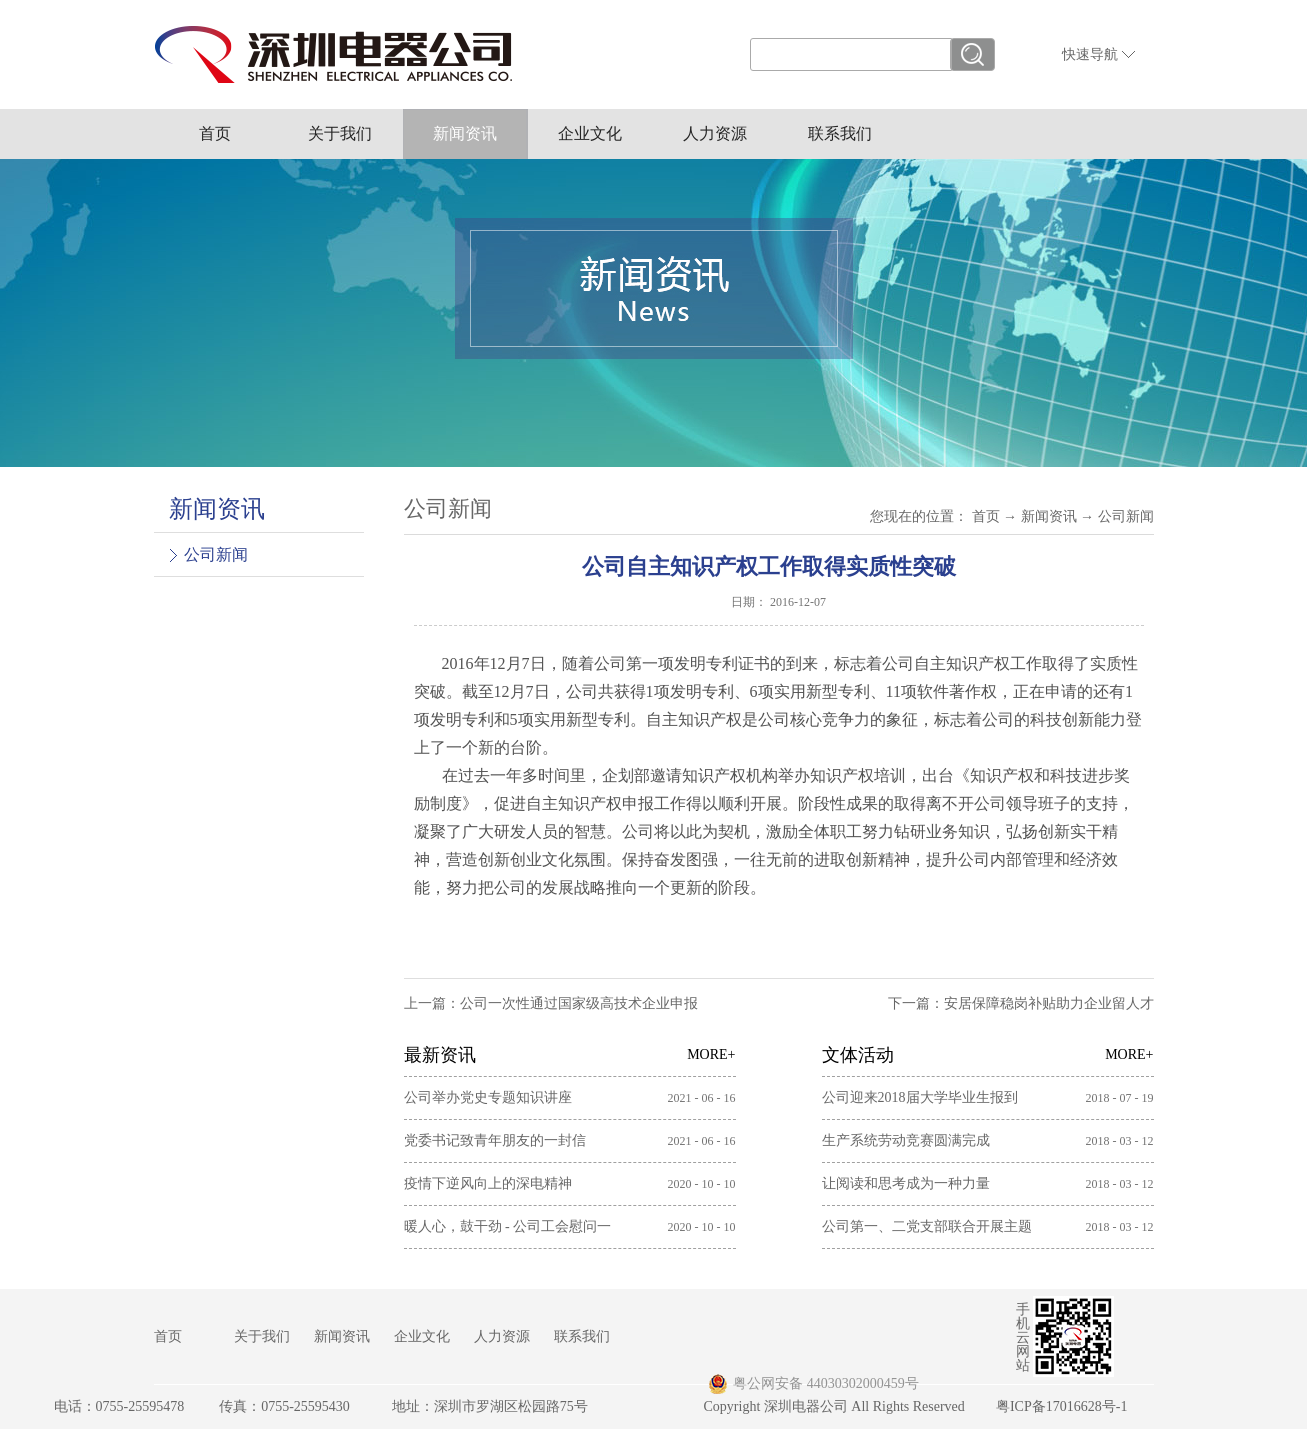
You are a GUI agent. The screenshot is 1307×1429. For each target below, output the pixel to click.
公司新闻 (1126, 516)
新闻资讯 (1049, 516)
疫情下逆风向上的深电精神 (488, 1183)
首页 (215, 133)
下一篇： (1021, 1003)
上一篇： (551, 1003)
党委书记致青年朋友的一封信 (495, 1140)
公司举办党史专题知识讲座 (488, 1097)
